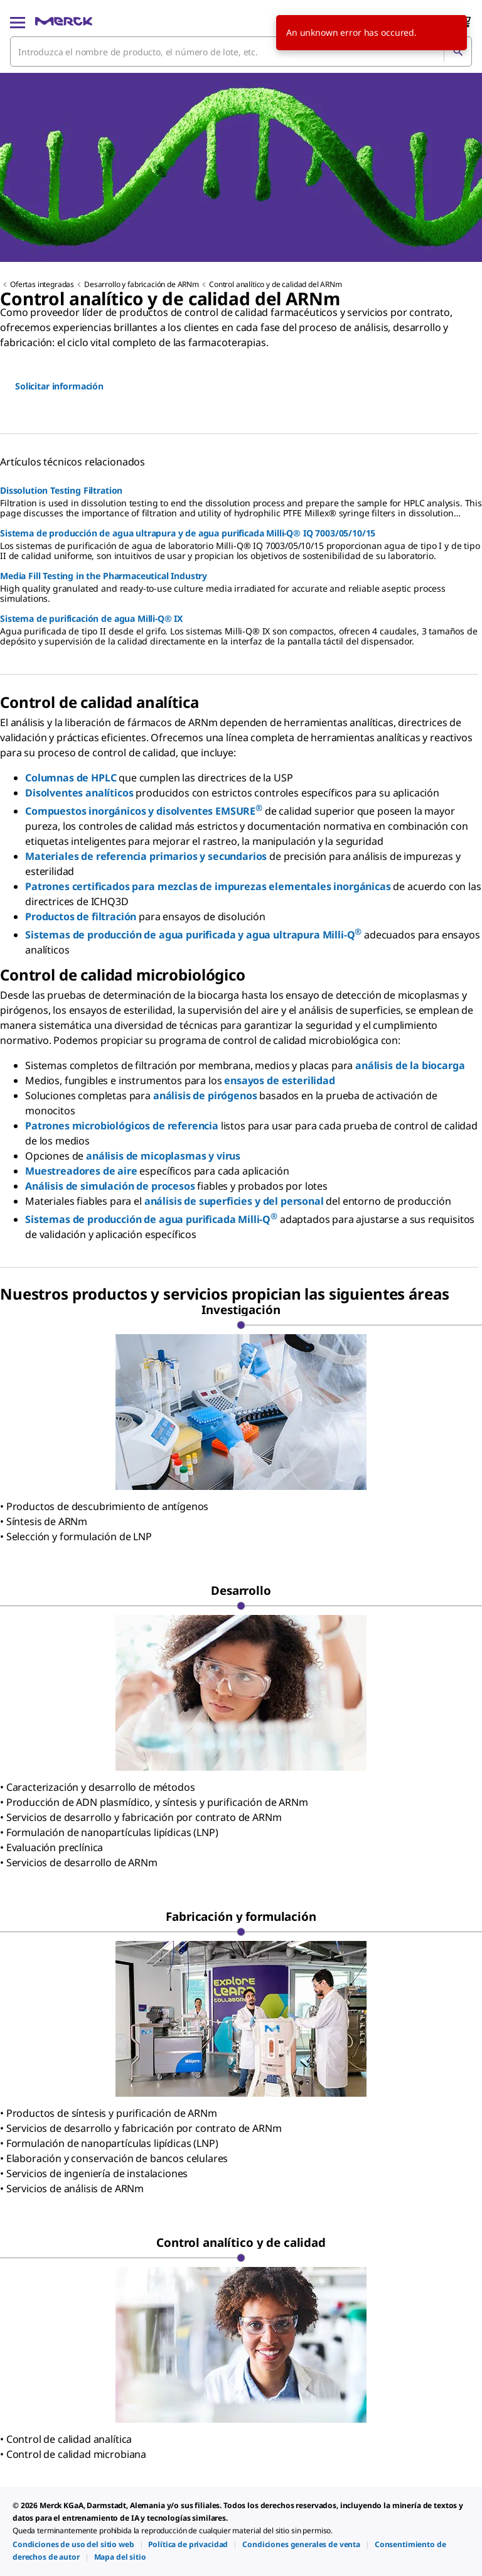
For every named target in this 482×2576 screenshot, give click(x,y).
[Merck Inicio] (63, 21)
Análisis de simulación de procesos (110, 1186)
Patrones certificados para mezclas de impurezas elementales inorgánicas (208, 886)
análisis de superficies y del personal (234, 1201)
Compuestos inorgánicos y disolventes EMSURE (143, 811)
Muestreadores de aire (81, 1171)
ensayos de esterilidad (279, 1080)
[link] (73, 2544)
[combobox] (241, 51)
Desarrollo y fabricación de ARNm (141, 284)
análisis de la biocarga (409, 1065)
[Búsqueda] (457, 51)
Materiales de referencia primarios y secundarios (146, 856)
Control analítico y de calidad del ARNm (275, 284)
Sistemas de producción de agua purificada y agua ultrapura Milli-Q (193, 935)
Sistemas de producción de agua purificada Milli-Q (151, 1219)
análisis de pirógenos (205, 1095)
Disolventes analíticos (79, 793)
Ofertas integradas (42, 284)
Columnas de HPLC (70, 778)
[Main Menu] (17, 21)
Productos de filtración (80, 916)
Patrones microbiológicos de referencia (121, 1126)
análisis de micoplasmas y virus (163, 1156)
